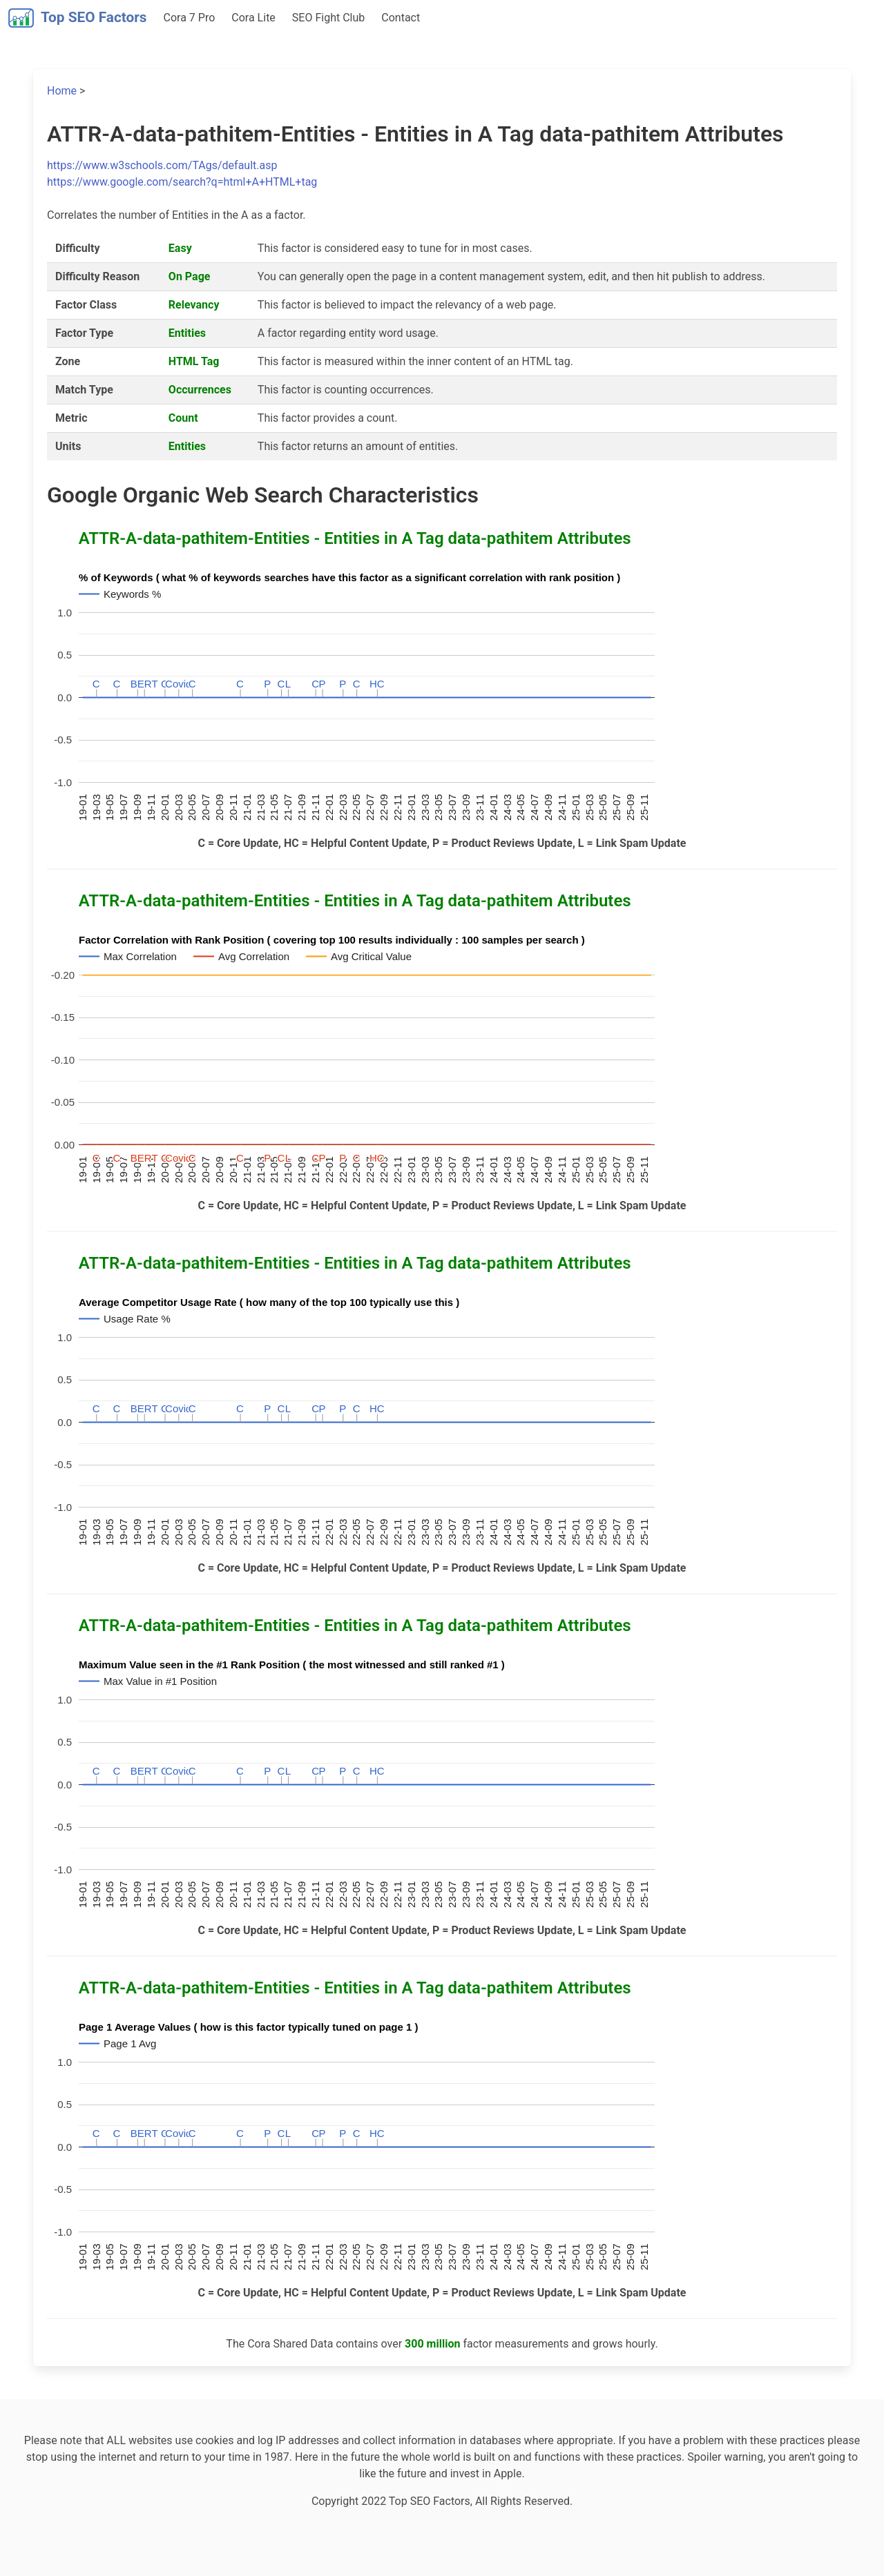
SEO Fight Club (328, 17)
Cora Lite (253, 17)
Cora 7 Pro (189, 17)
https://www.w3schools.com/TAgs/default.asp (162, 165)
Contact (400, 17)
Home (62, 90)
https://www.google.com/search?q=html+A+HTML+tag (182, 181)
